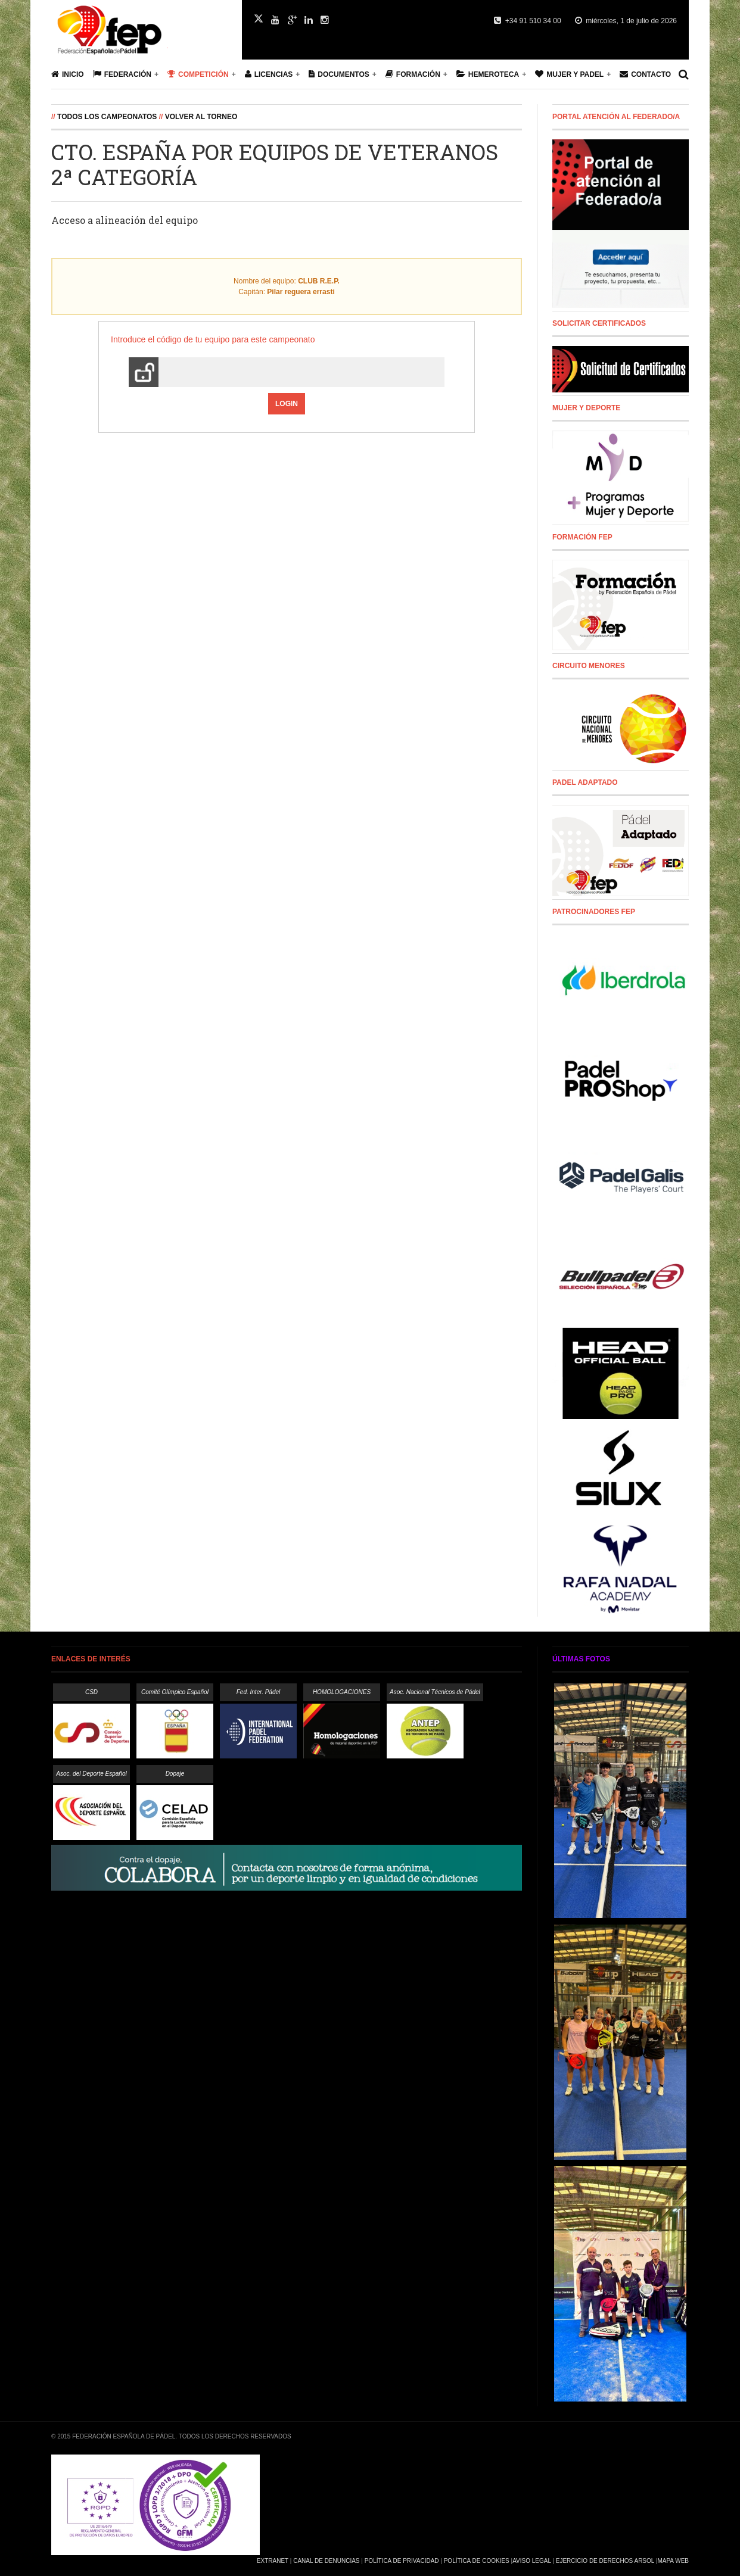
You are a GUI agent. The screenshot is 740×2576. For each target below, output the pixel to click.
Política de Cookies (476, 2561)
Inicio (67, 74)
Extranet (272, 2561)
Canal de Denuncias (326, 2561)
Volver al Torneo (201, 117)
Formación (412, 74)
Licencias (269, 74)
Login (286, 404)
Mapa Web (673, 2561)
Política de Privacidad (402, 2561)
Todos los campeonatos (107, 117)
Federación (122, 74)
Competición (198, 74)
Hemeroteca (487, 74)
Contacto (645, 74)
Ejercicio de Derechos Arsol (605, 2561)
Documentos (339, 74)
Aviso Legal (531, 2561)
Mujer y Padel (569, 74)
